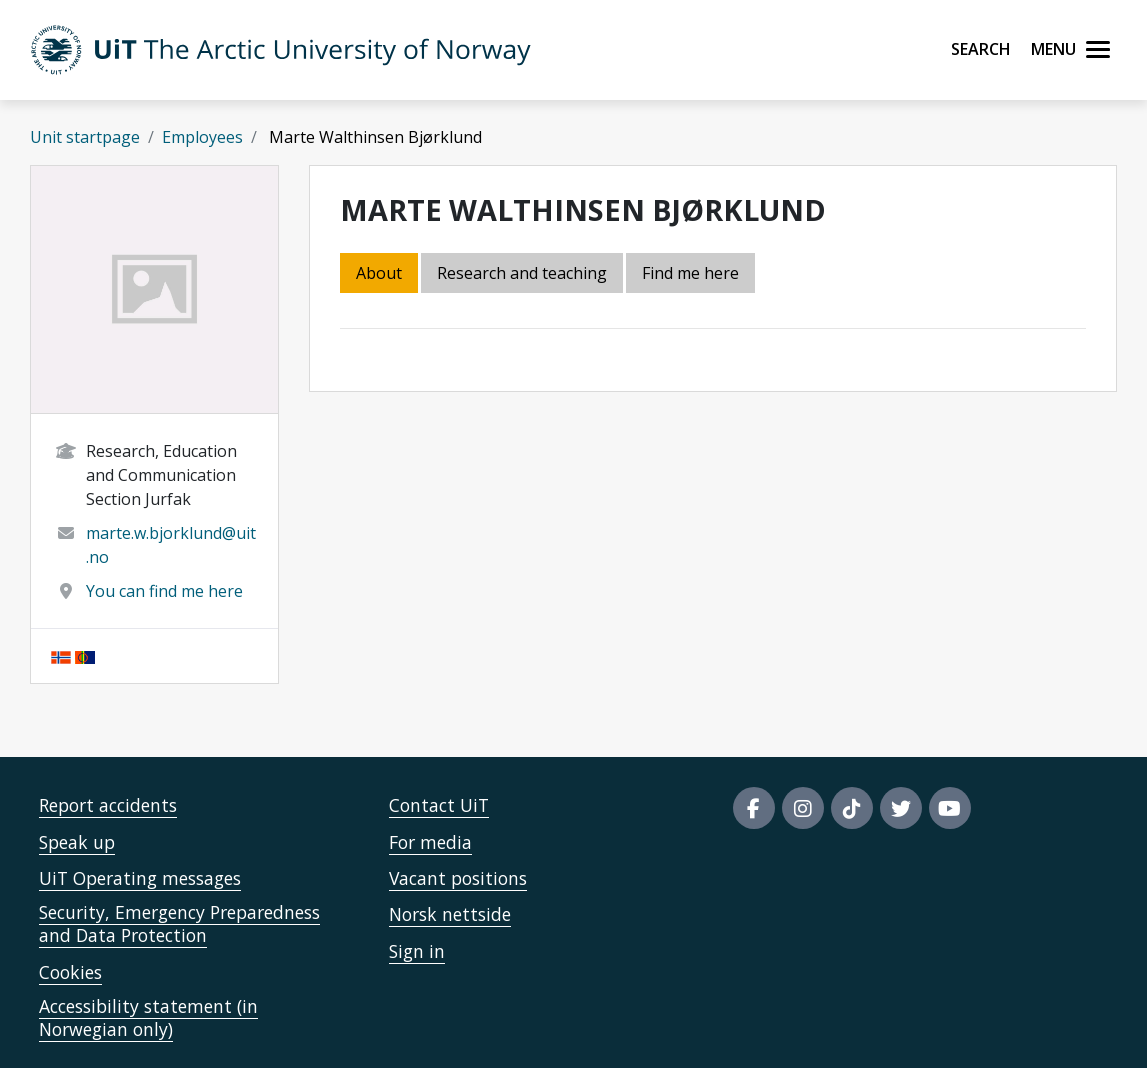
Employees (202, 137)
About (379, 273)
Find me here (690, 273)
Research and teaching (522, 273)
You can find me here (164, 591)
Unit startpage (85, 137)
